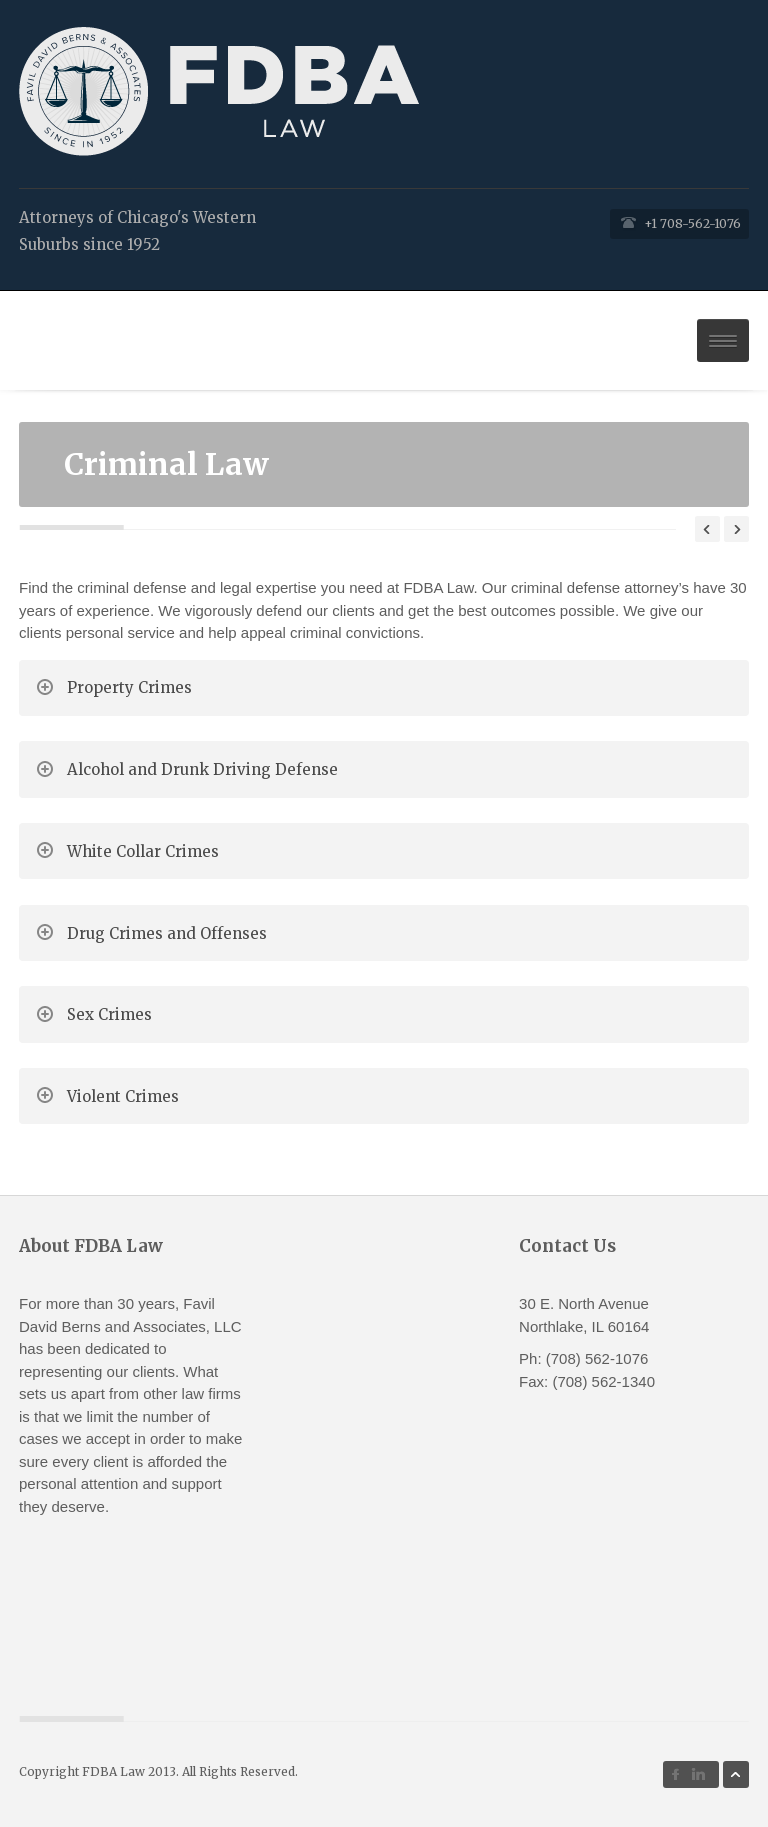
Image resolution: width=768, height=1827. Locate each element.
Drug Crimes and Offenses (167, 933)
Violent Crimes (123, 1096)
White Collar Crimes (143, 851)
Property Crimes (129, 687)
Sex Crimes (109, 1014)
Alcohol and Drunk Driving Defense (202, 769)
